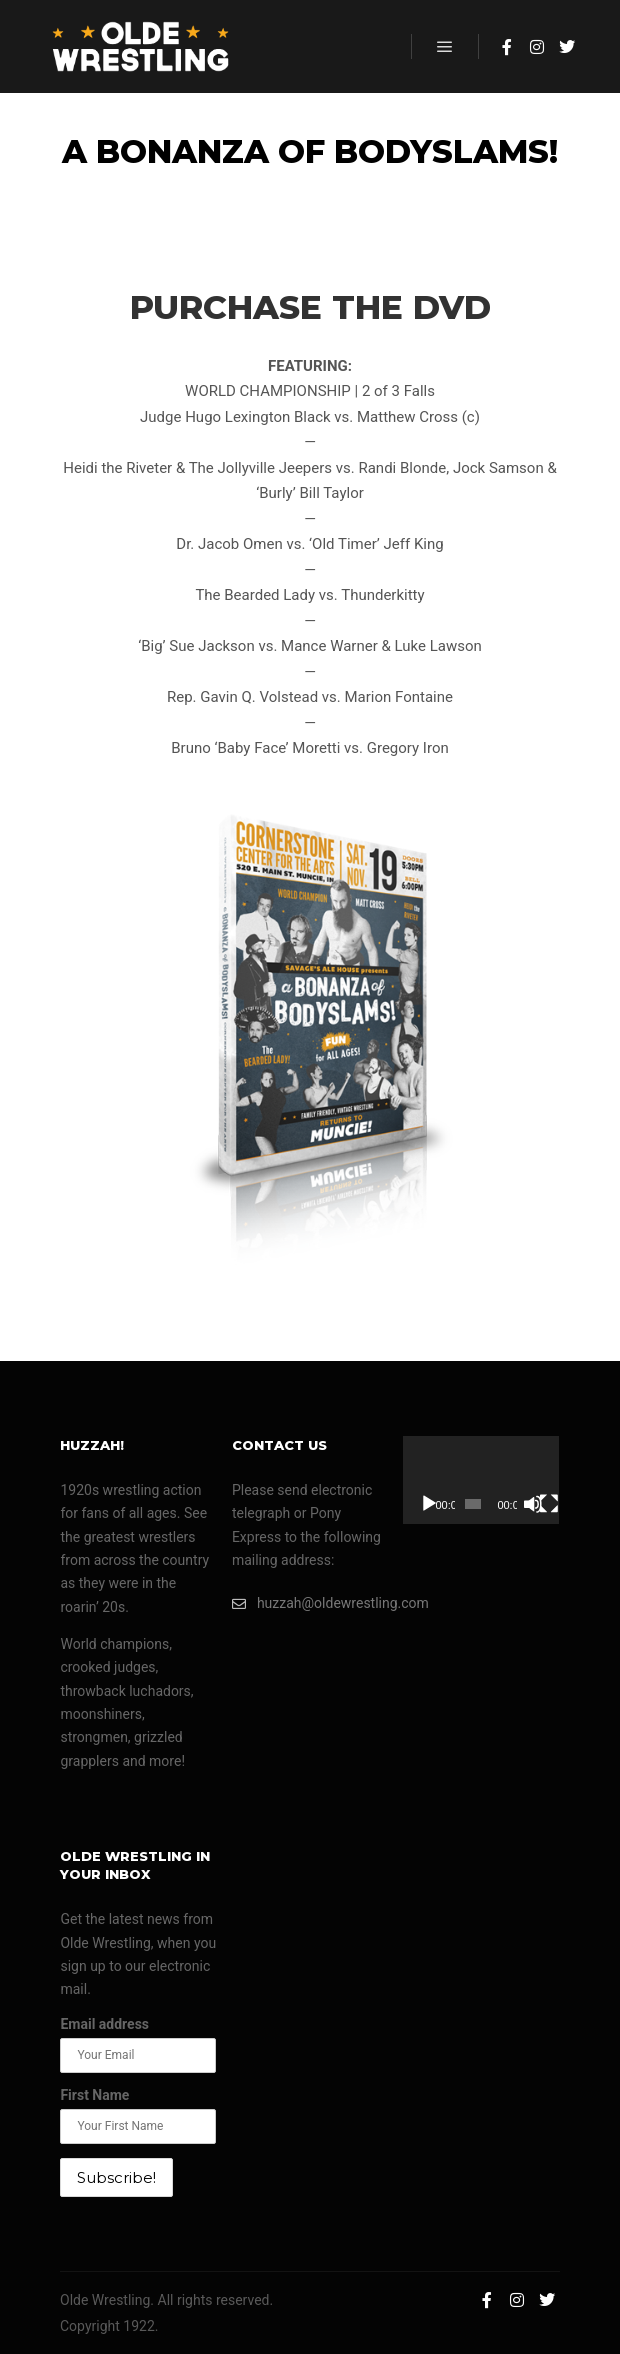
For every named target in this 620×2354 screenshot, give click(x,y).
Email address (104, 2024)
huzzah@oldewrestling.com (310, 1603)
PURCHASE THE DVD (310, 307)
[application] (481, 1480)
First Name (94, 2095)
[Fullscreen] (549, 1504)
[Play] (429, 1504)
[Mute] (533, 1504)
